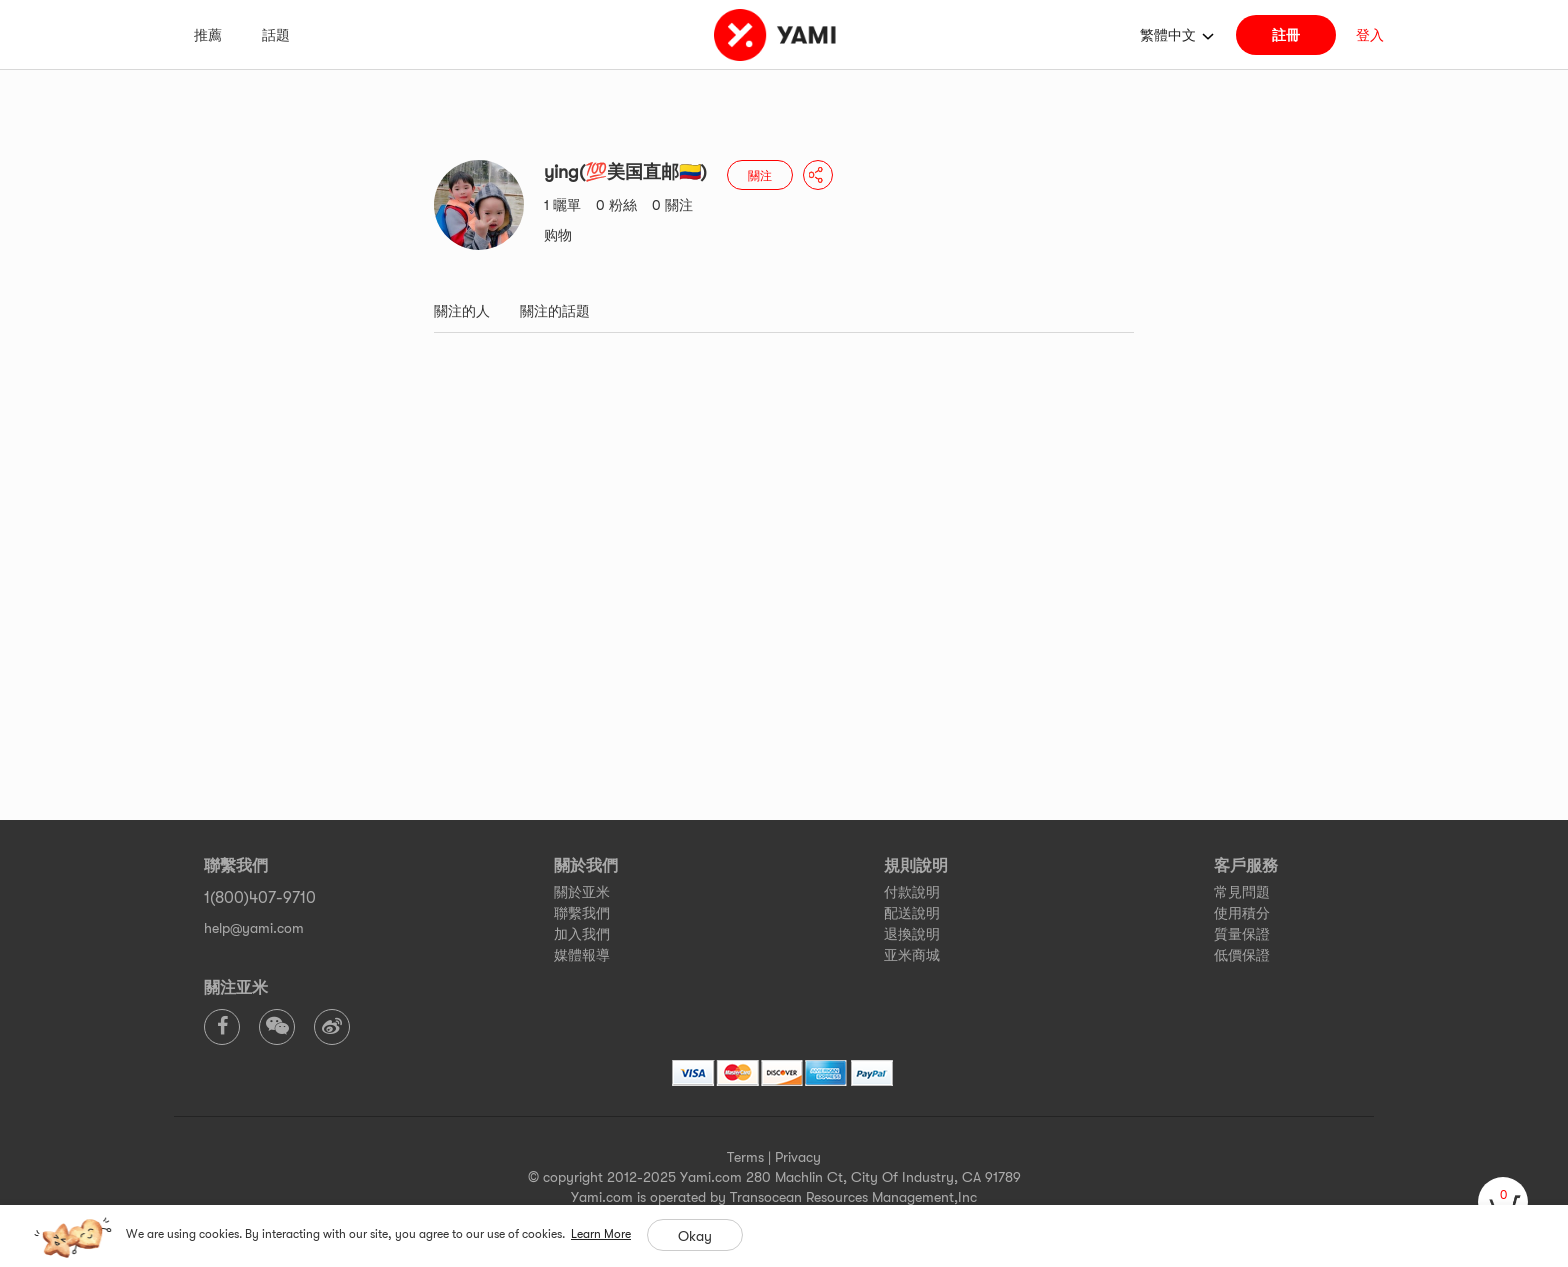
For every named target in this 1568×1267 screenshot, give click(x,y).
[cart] (1503, 1202)
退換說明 (912, 934)
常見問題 (1242, 892)
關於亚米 (582, 892)
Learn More (601, 1234)
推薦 (208, 35)
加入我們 (582, 934)
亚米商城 (912, 955)
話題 (276, 35)
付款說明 (912, 892)
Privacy (798, 1157)
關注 (760, 176)
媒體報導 (582, 955)
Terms (745, 1157)
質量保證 (1242, 934)
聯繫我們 (582, 913)
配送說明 (912, 913)
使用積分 (1242, 913)
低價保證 (1242, 955)
